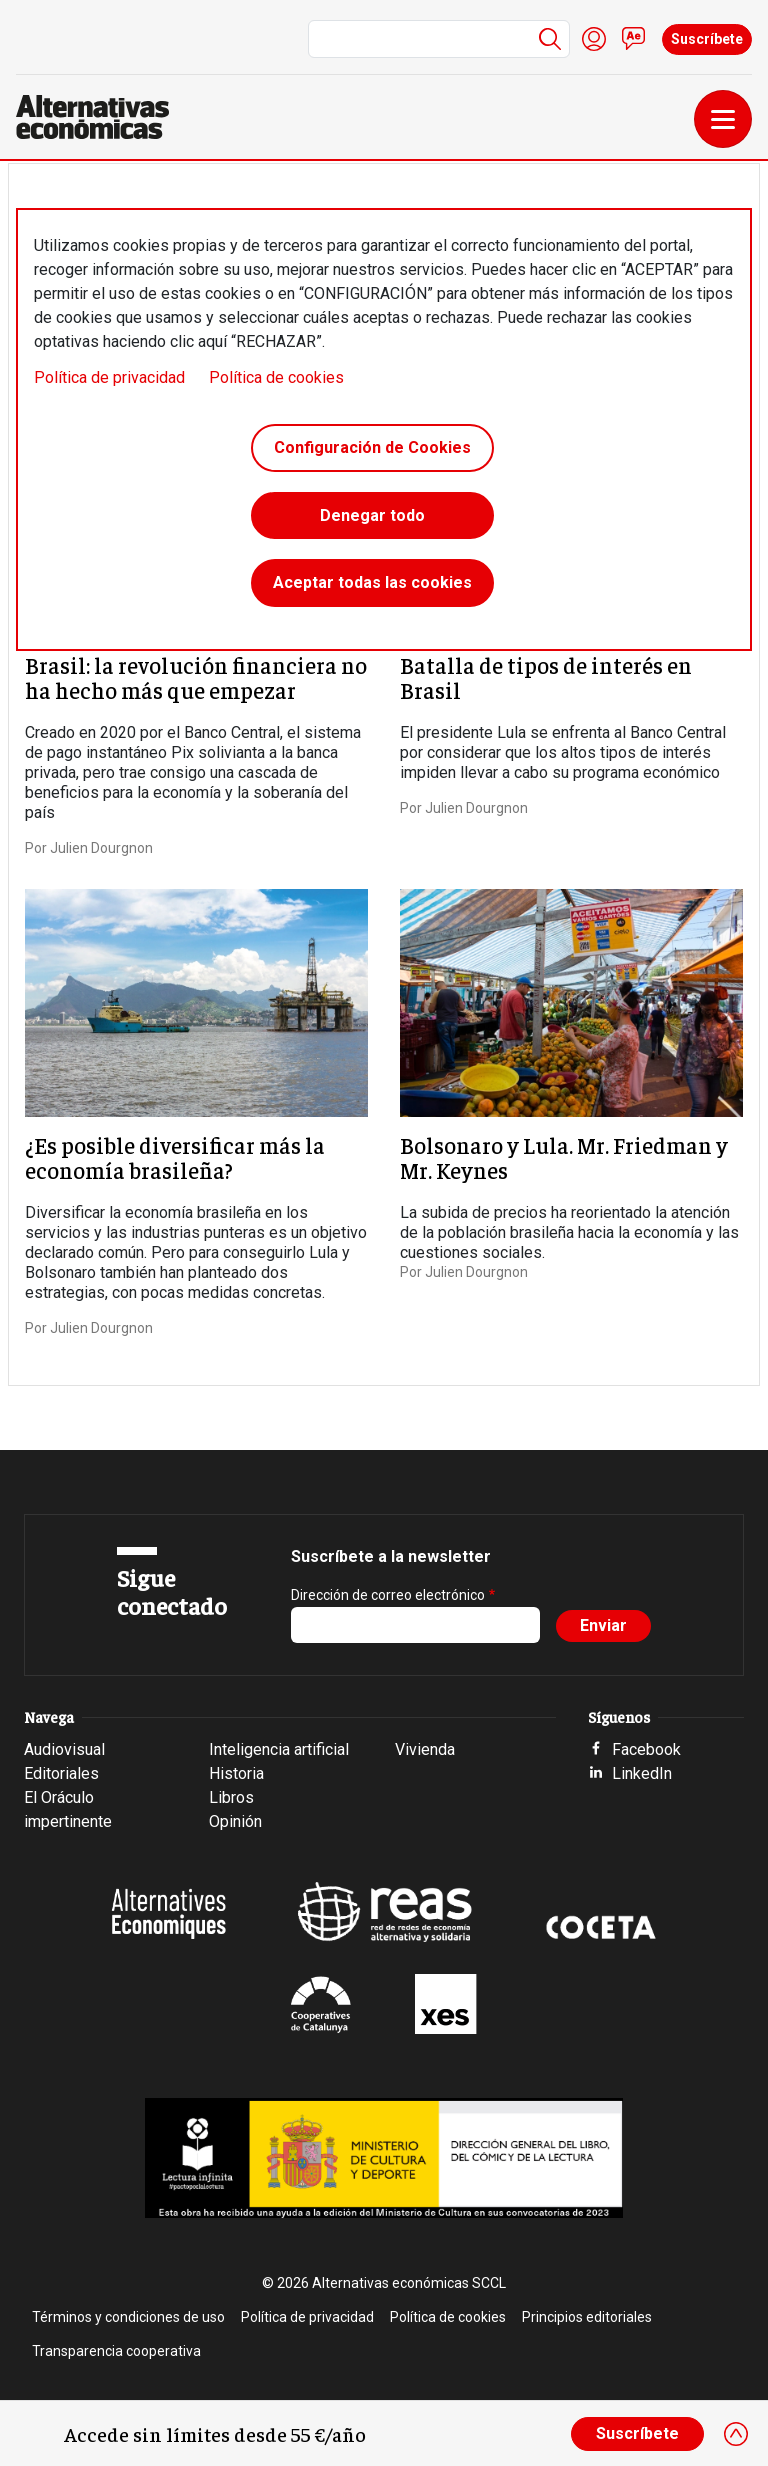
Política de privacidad (109, 377)
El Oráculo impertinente (68, 1809)
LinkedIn (642, 1773)
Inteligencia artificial (279, 1749)
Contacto (634, 39)
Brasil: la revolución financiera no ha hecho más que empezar (196, 677)
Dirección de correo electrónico (388, 1595)
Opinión (235, 1821)
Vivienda (425, 1749)
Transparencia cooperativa (116, 2351)
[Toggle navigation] (723, 119)
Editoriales (61, 1773)
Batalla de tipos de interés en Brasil (546, 677)
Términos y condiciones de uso (128, 2317)
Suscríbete (707, 39)
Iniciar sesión (594, 39)
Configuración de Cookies (372, 447)
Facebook (646, 1749)
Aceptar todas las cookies (372, 583)
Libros (231, 1797)
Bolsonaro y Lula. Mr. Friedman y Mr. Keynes (564, 1157)
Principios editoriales (587, 2317)
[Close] (736, 2434)
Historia (236, 1773)
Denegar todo (372, 515)
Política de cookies (276, 377)
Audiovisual (64, 1749)
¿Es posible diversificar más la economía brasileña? (175, 1157)
